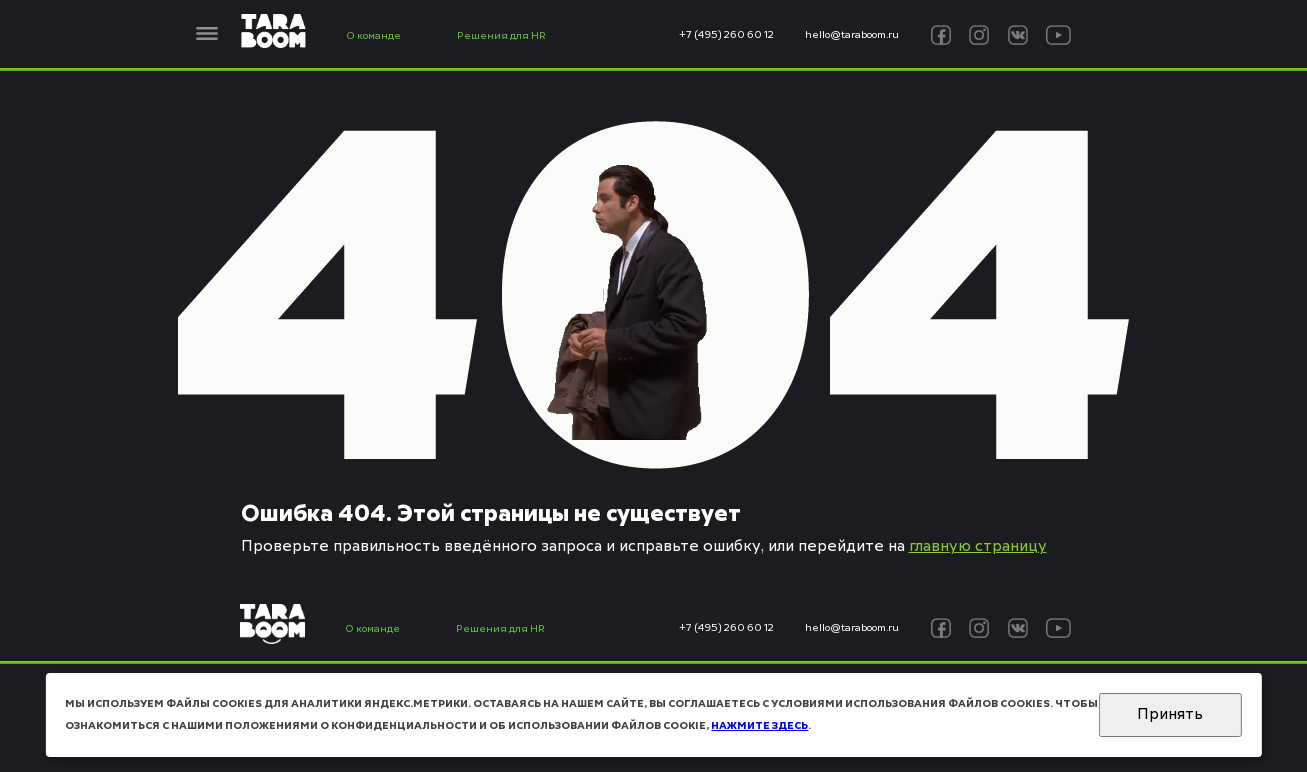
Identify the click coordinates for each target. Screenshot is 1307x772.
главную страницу (978, 546)
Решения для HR (501, 36)
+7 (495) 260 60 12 (726, 35)
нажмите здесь (759, 726)
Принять (1170, 714)
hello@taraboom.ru (852, 35)
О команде (373, 36)
